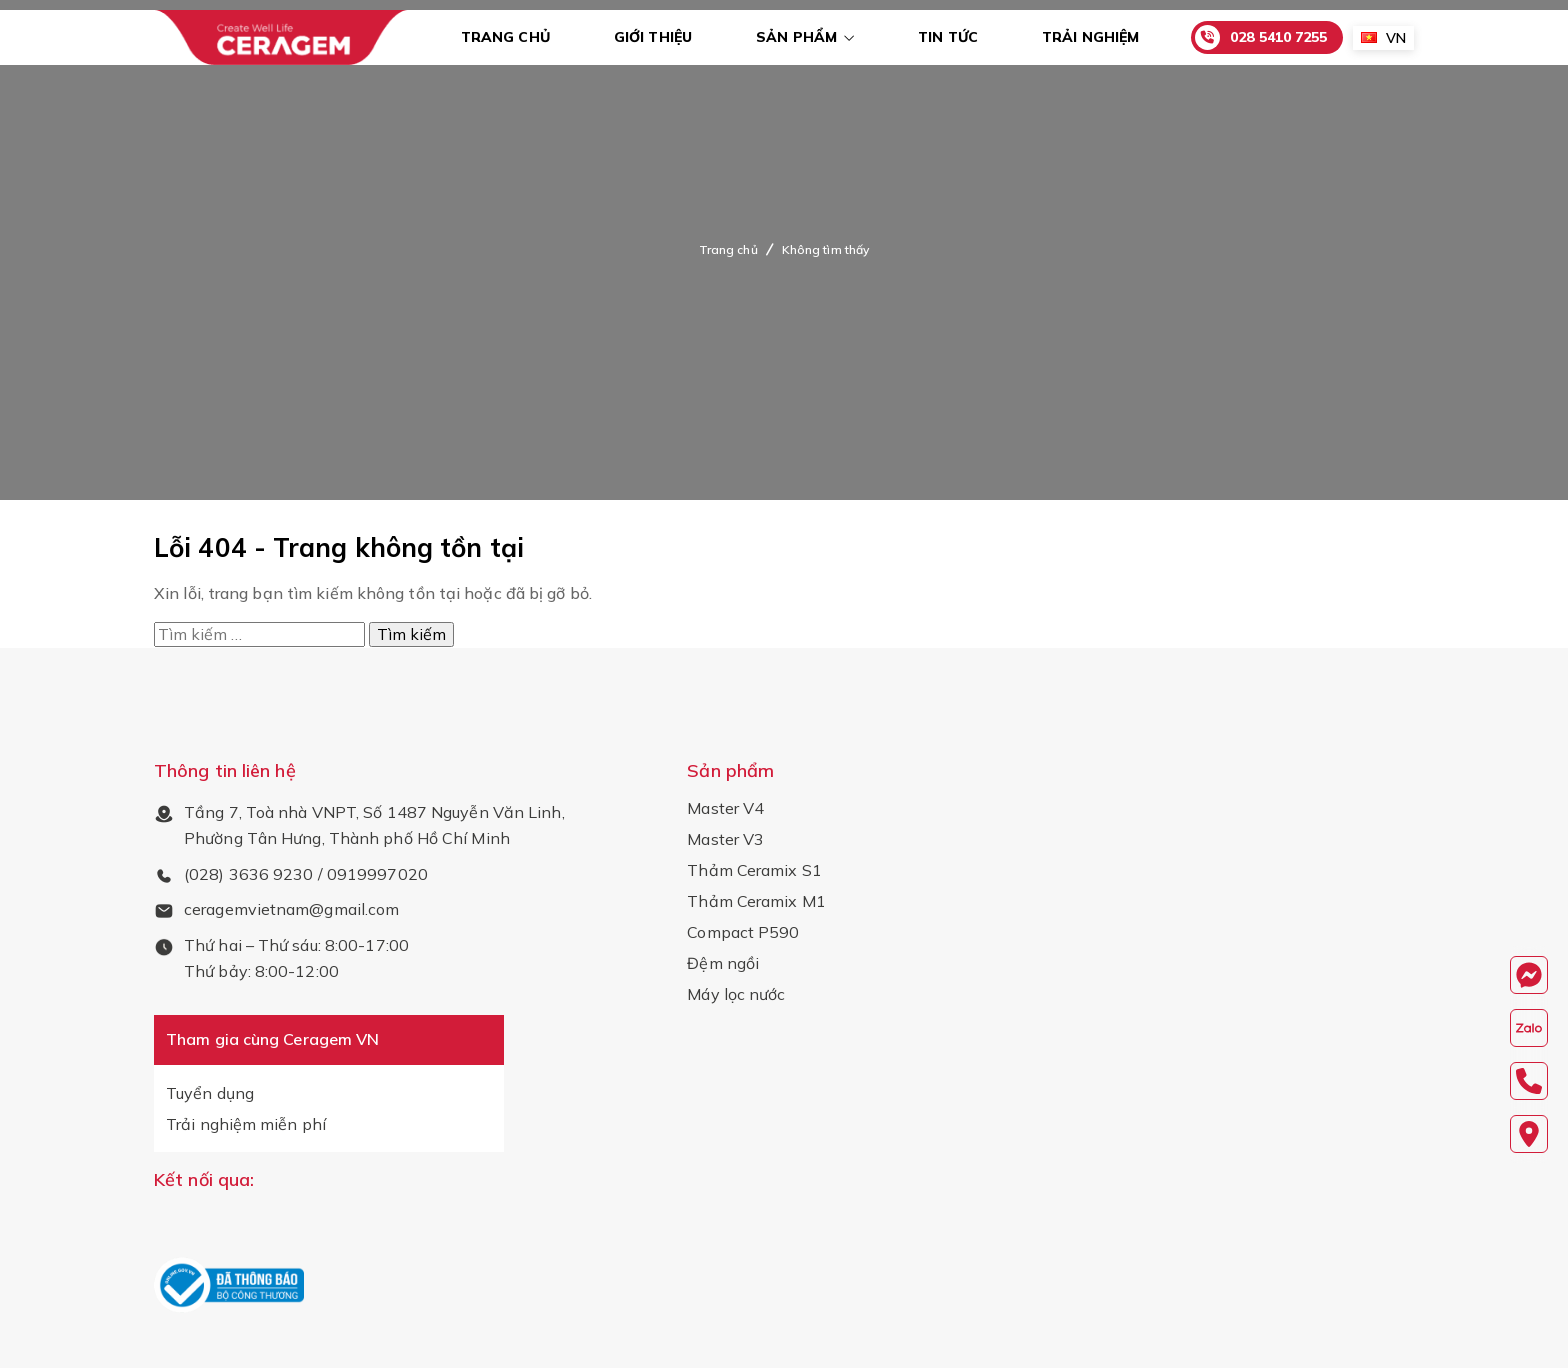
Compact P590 (743, 932)
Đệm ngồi (723, 963)
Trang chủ (728, 249)
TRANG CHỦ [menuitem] (505, 37)
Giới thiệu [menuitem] (653, 37)
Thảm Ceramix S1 (754, 870)
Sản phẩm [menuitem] (796, 37)
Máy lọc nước (736, 994)
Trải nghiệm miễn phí (246, 1124)
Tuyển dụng (210, 1093)
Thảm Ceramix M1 (756, 901)
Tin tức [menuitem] (948, 37)
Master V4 (725, 808)
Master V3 (725, 839)
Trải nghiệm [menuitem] (1090, 37)
